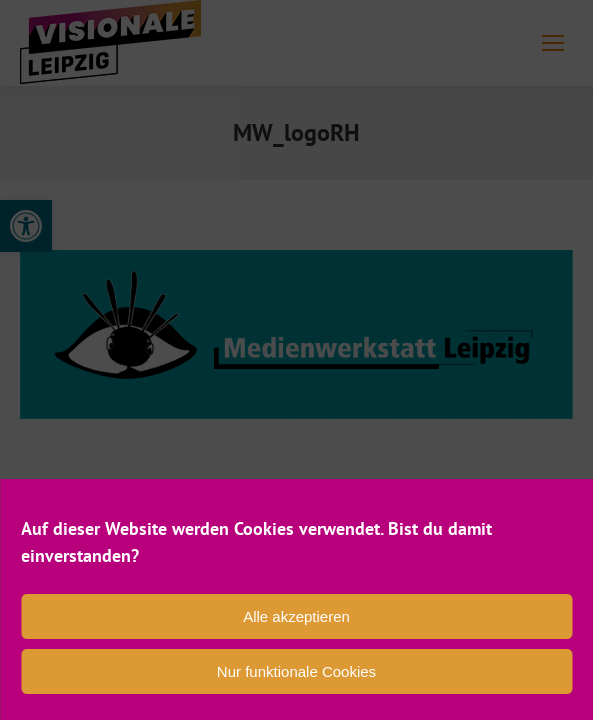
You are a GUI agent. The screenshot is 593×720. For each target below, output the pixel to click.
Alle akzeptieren (296, 616)
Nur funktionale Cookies (296, 671)
